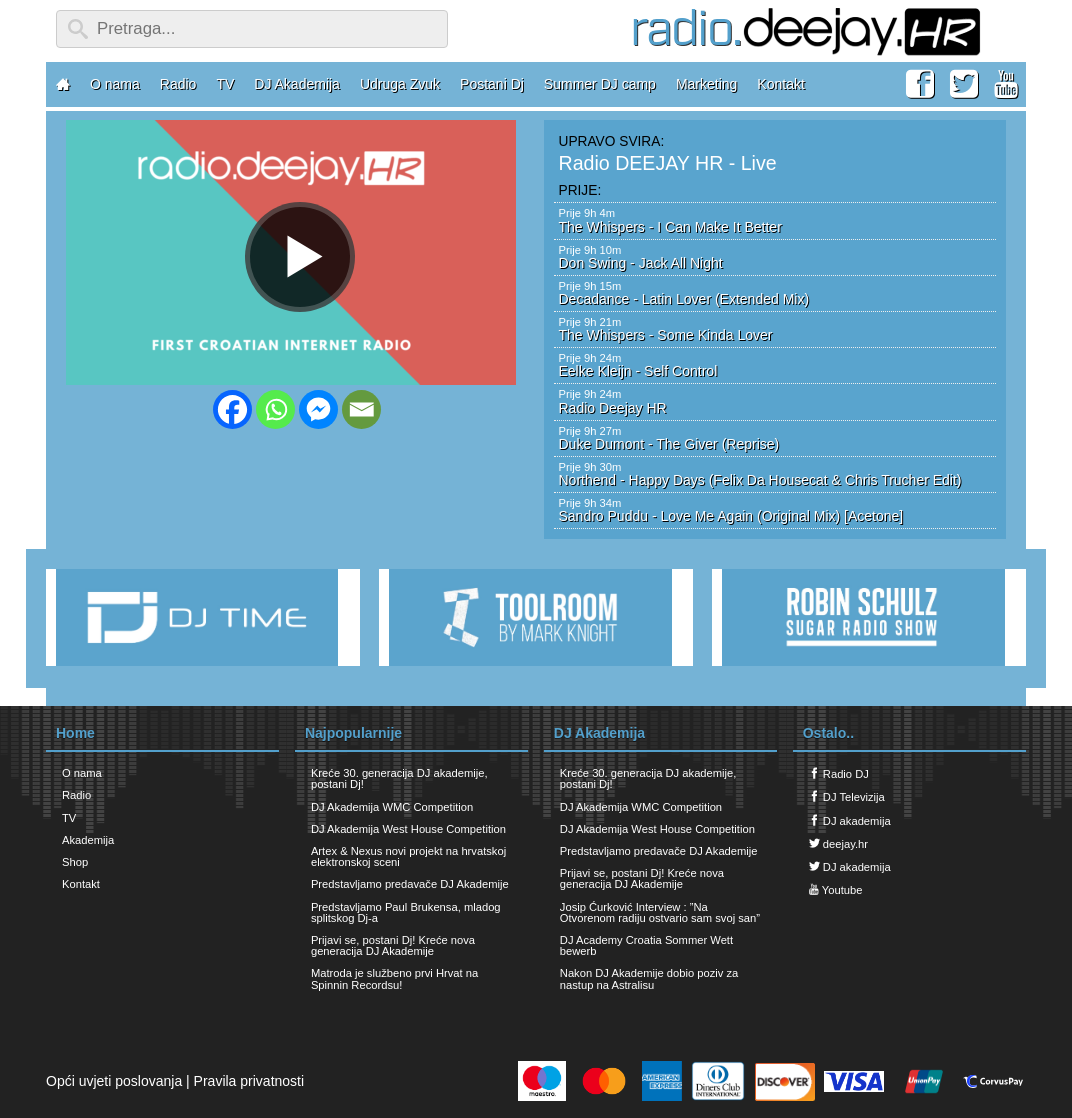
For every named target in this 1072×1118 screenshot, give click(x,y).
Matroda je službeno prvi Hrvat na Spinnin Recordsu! (394, 978)
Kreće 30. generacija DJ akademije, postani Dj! (399, 778)
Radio (178, 84)
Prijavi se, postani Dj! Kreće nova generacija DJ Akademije (393, 945)
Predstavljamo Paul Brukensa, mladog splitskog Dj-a (406, 912)
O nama (115, 84)
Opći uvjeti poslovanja (114, 1081)
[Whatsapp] (275, 409)
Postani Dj (492, 84)
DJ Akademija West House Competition (408, 829)
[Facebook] (232, 409)
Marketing (706, 84)
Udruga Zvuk (400, 84)
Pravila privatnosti (249, 1081)
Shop (75, 862)
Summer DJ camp (600, 84)
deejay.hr (838, 843)
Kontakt (780, 84)
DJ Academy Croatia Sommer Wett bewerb (646, 945)
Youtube (836, 889)
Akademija (88, 840)
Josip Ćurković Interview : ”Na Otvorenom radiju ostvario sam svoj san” (660, 912)
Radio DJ (839, 773)
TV (225, 84)
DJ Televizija (847, 796)
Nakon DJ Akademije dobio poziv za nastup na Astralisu (649, 978)
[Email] (361, 409)
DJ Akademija (297, 84)
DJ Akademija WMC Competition (392, 807)
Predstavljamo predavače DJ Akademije (410, 884)
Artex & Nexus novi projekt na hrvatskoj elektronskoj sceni (408, 856)
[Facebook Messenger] (318, 409)
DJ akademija (850, 820)
